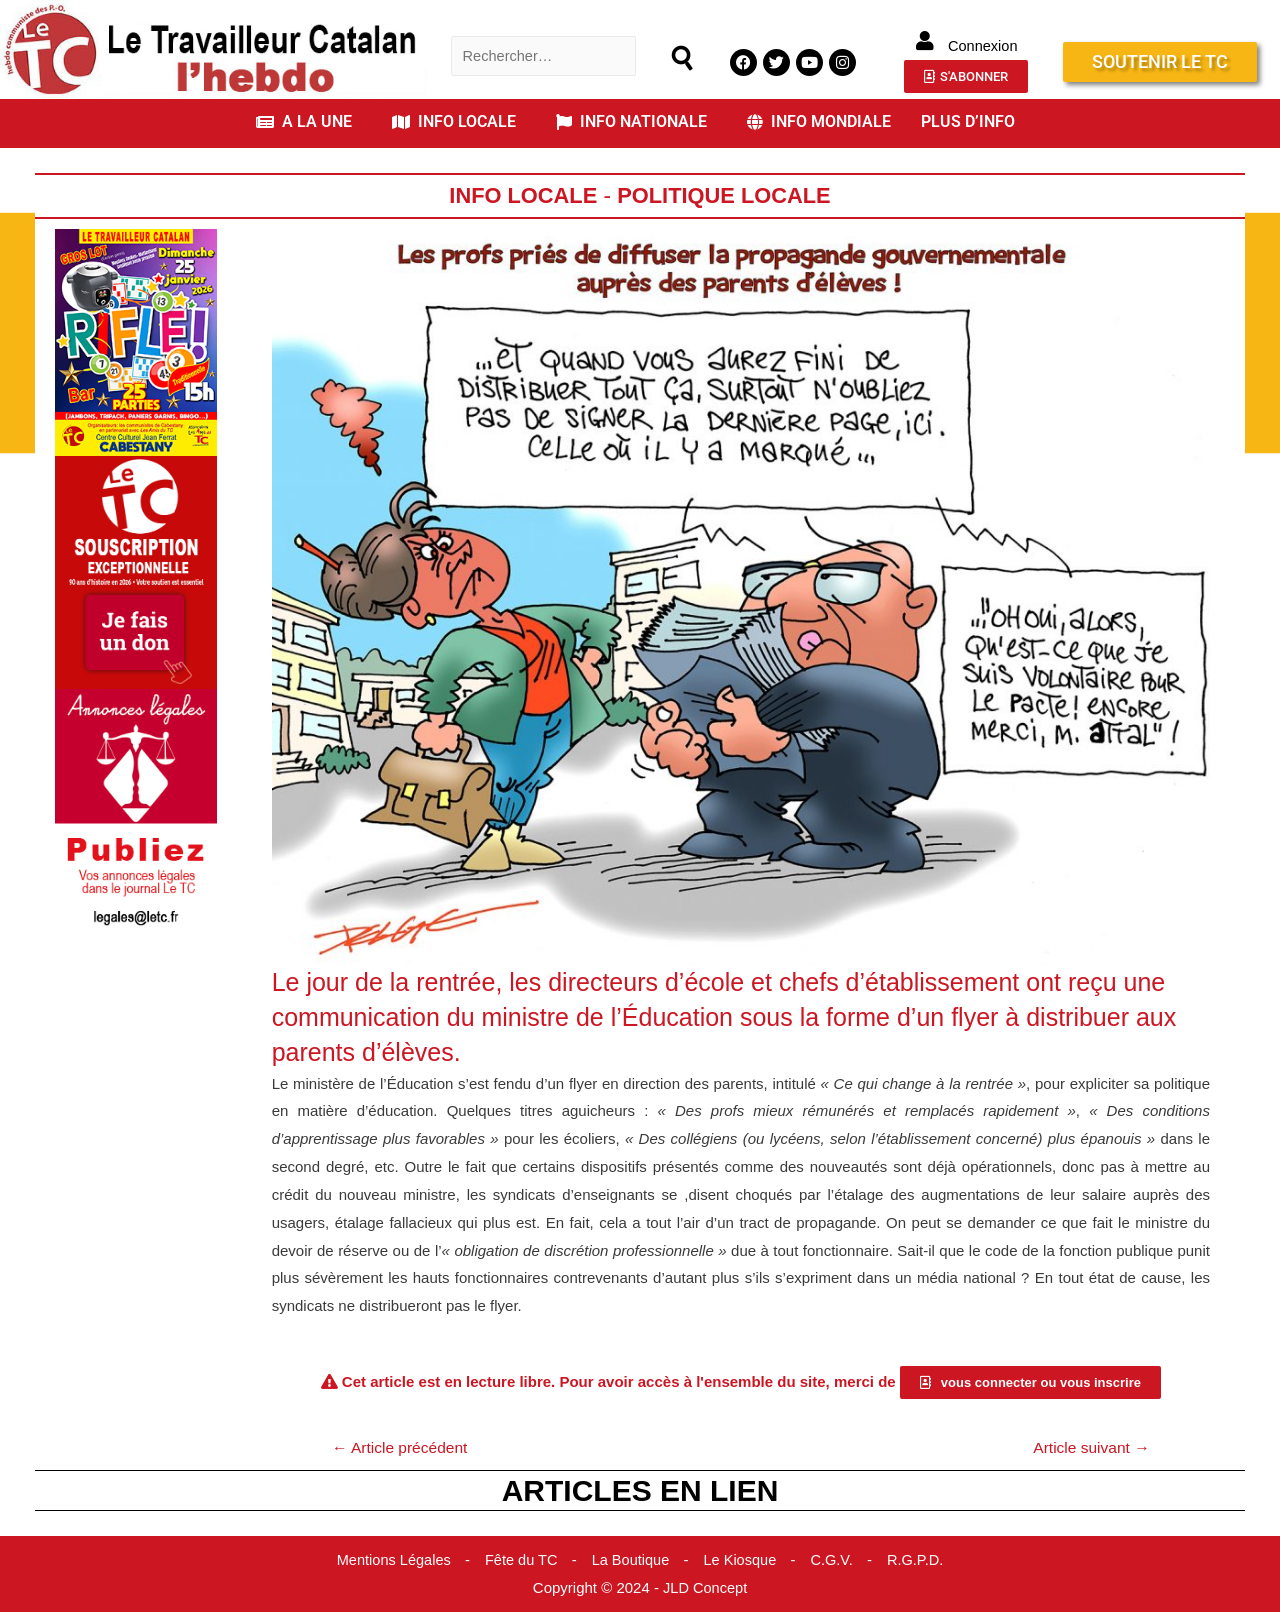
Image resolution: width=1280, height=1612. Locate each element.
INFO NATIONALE (631, 121)
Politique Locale (726, 195)
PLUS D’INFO (968, 121)
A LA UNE (304, 121)
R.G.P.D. (921, 1560)
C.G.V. (836, 1560)
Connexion (983, 45)
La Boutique (631, 1560)
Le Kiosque (742, 1560)
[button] (309, 122)
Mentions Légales (389, 1560)
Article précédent (403, 1447)
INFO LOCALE (454, 121)
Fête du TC (519, 1560)
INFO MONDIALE (819, 121)
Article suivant (1089, 1447)
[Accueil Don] (136, 571)
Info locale (520, 195)
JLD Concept (705, 1588)
